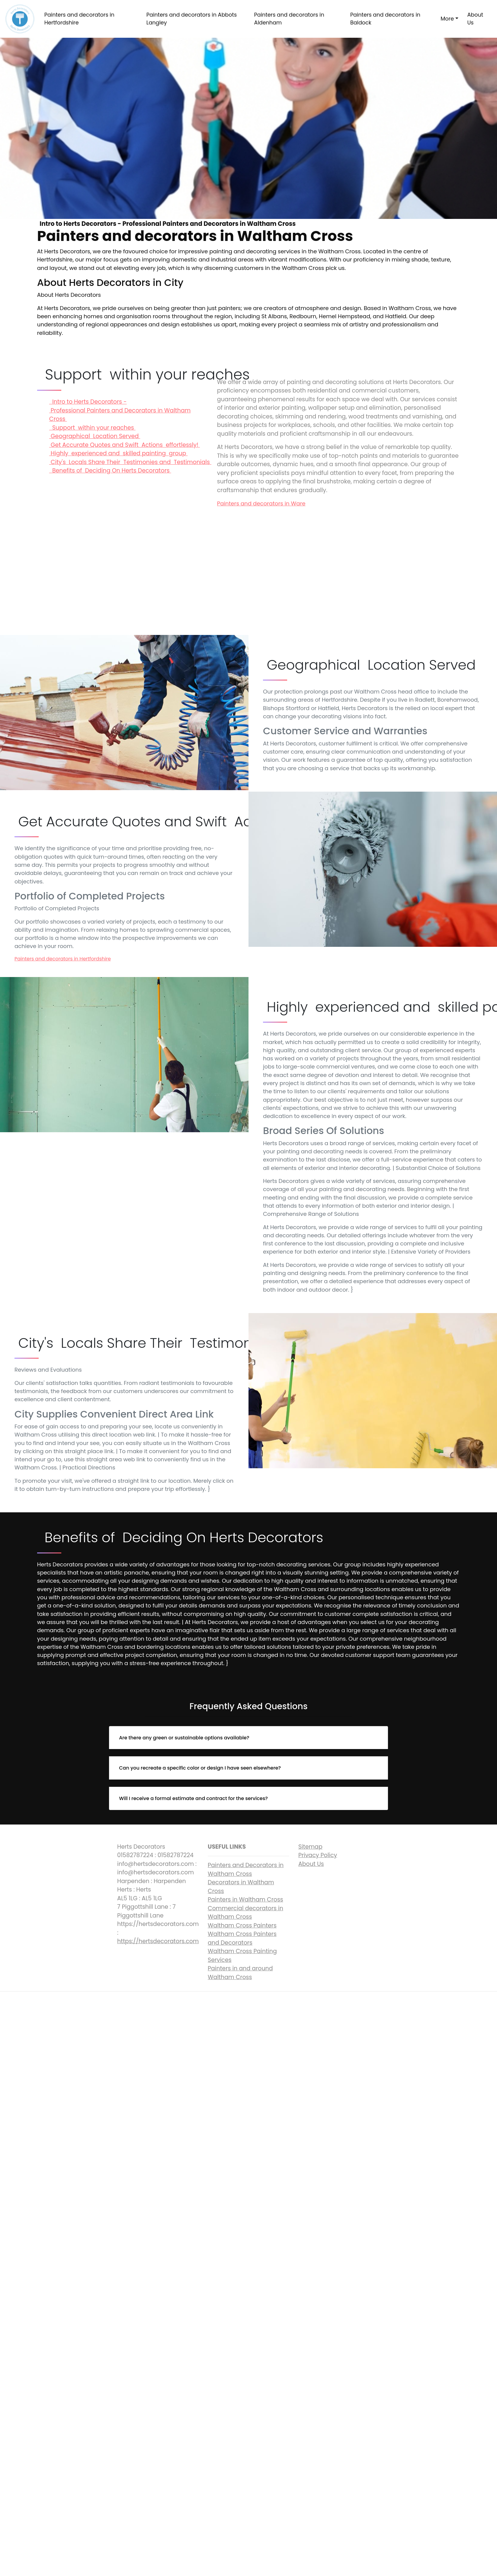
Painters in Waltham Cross (245, 1899)
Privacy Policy (317, 1855)
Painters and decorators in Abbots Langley (191, 18)
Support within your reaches (92, 428)
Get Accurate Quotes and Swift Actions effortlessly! (124, 445)
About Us (475, 18)
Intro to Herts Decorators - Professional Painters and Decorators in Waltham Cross (120, 410)
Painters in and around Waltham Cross (240, 1972)
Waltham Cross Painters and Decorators (242, 1938)
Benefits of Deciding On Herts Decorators (110, 470)
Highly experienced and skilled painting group (118, 453)
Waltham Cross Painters (242, 1925)
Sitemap (310, 1847)
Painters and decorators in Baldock (385, 18)
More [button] (447, 18)
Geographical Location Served (94, 436)
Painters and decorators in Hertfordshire (79, 18)
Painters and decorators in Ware (261, 503)
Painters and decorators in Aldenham (289, 18)
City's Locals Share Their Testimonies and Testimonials (130, 462)
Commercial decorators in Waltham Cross (245, 1912)
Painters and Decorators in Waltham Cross (246, 1869)
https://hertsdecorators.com (158, 1941)
